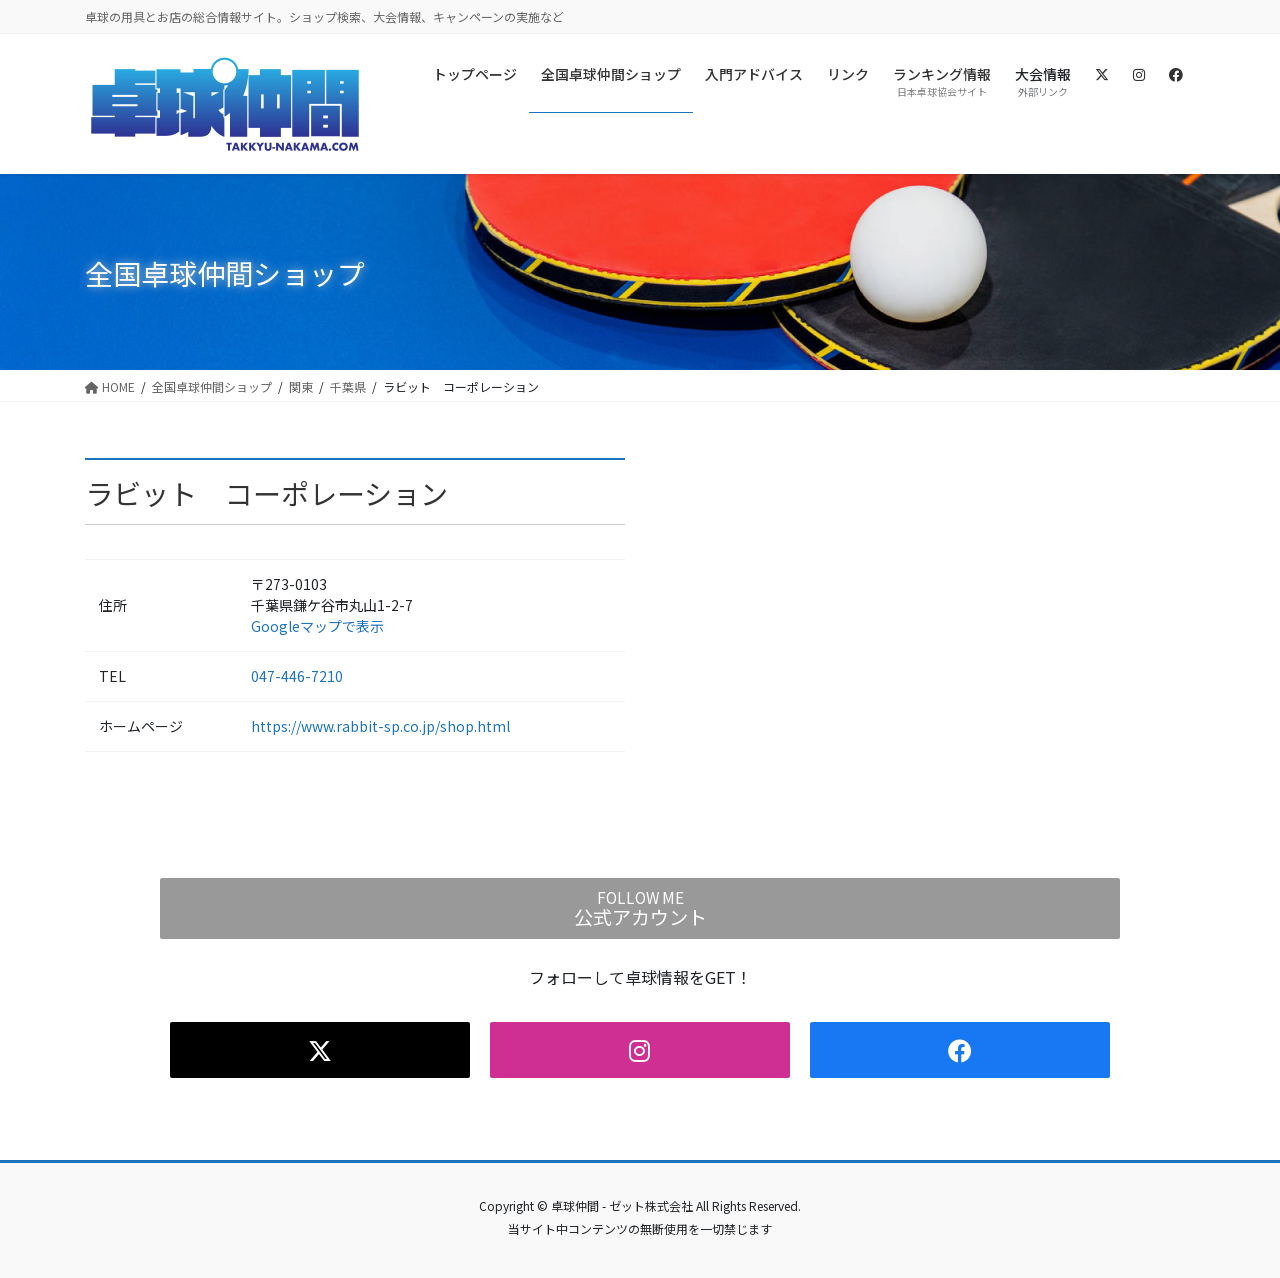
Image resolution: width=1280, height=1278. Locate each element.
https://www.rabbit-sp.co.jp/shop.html (380, 726)
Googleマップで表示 (317, 626)
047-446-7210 (297, 676)
